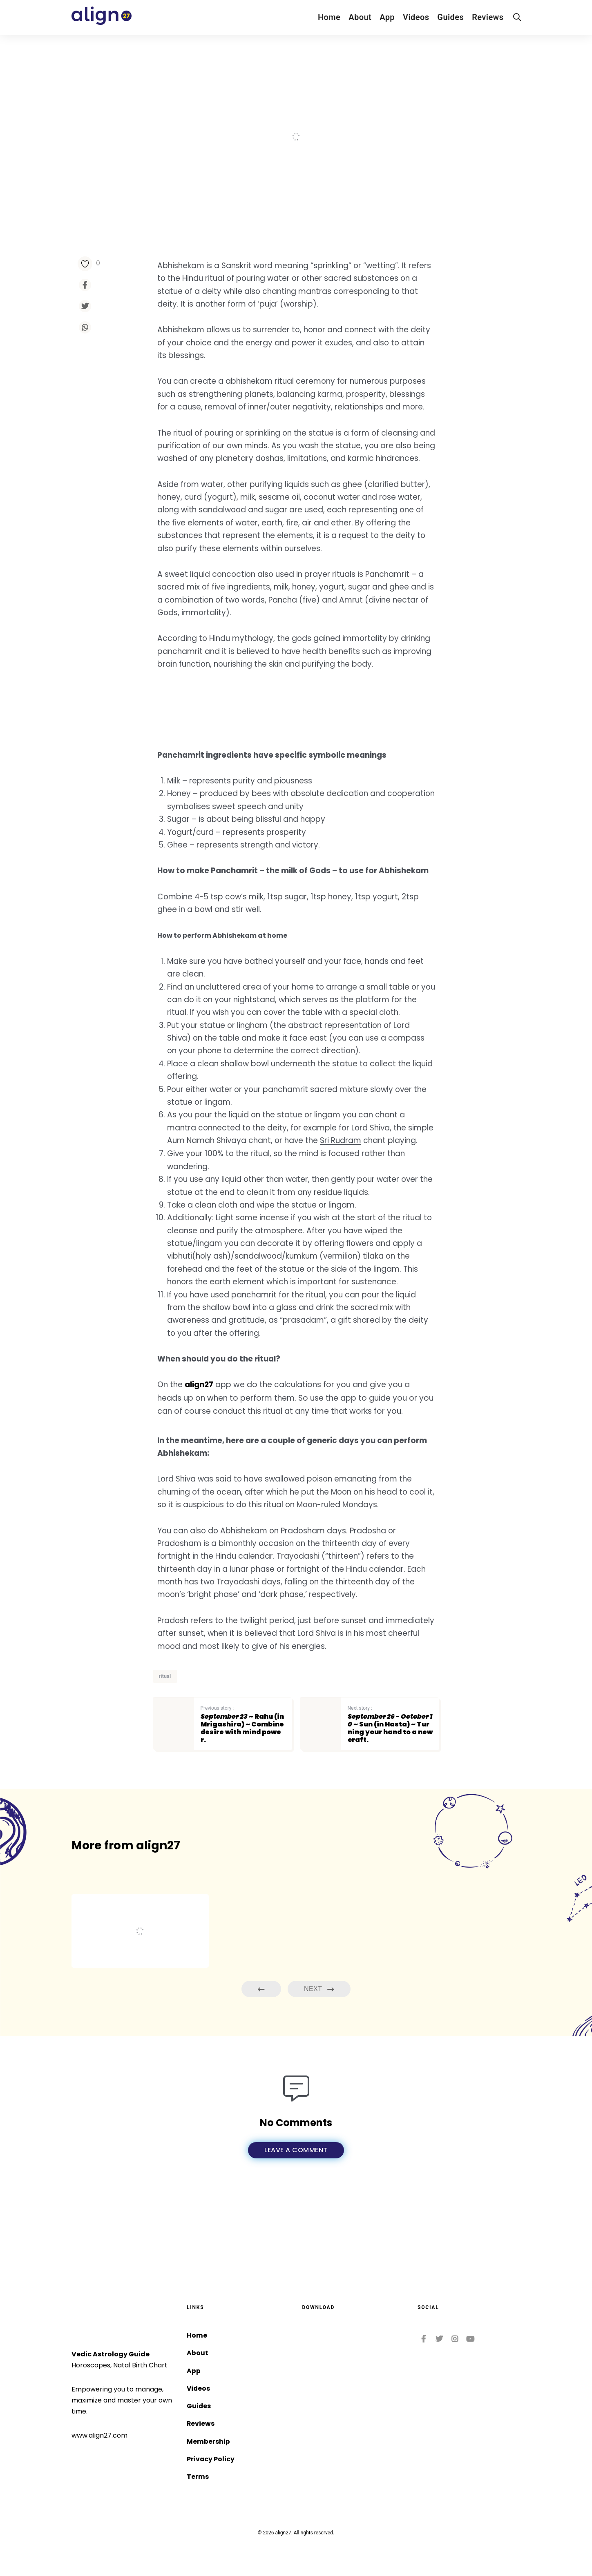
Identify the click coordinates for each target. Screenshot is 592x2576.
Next (319, 2049)
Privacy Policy (211, 2459)
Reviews (487, 17)
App (387, 17)
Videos (416, 17)
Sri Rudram (369, 1174)
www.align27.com (99, 2432)
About (359, 17)
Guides (450, 17)
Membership (208, 2441)
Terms (198, 2477)
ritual (165, 1736)
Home (329, 17)
